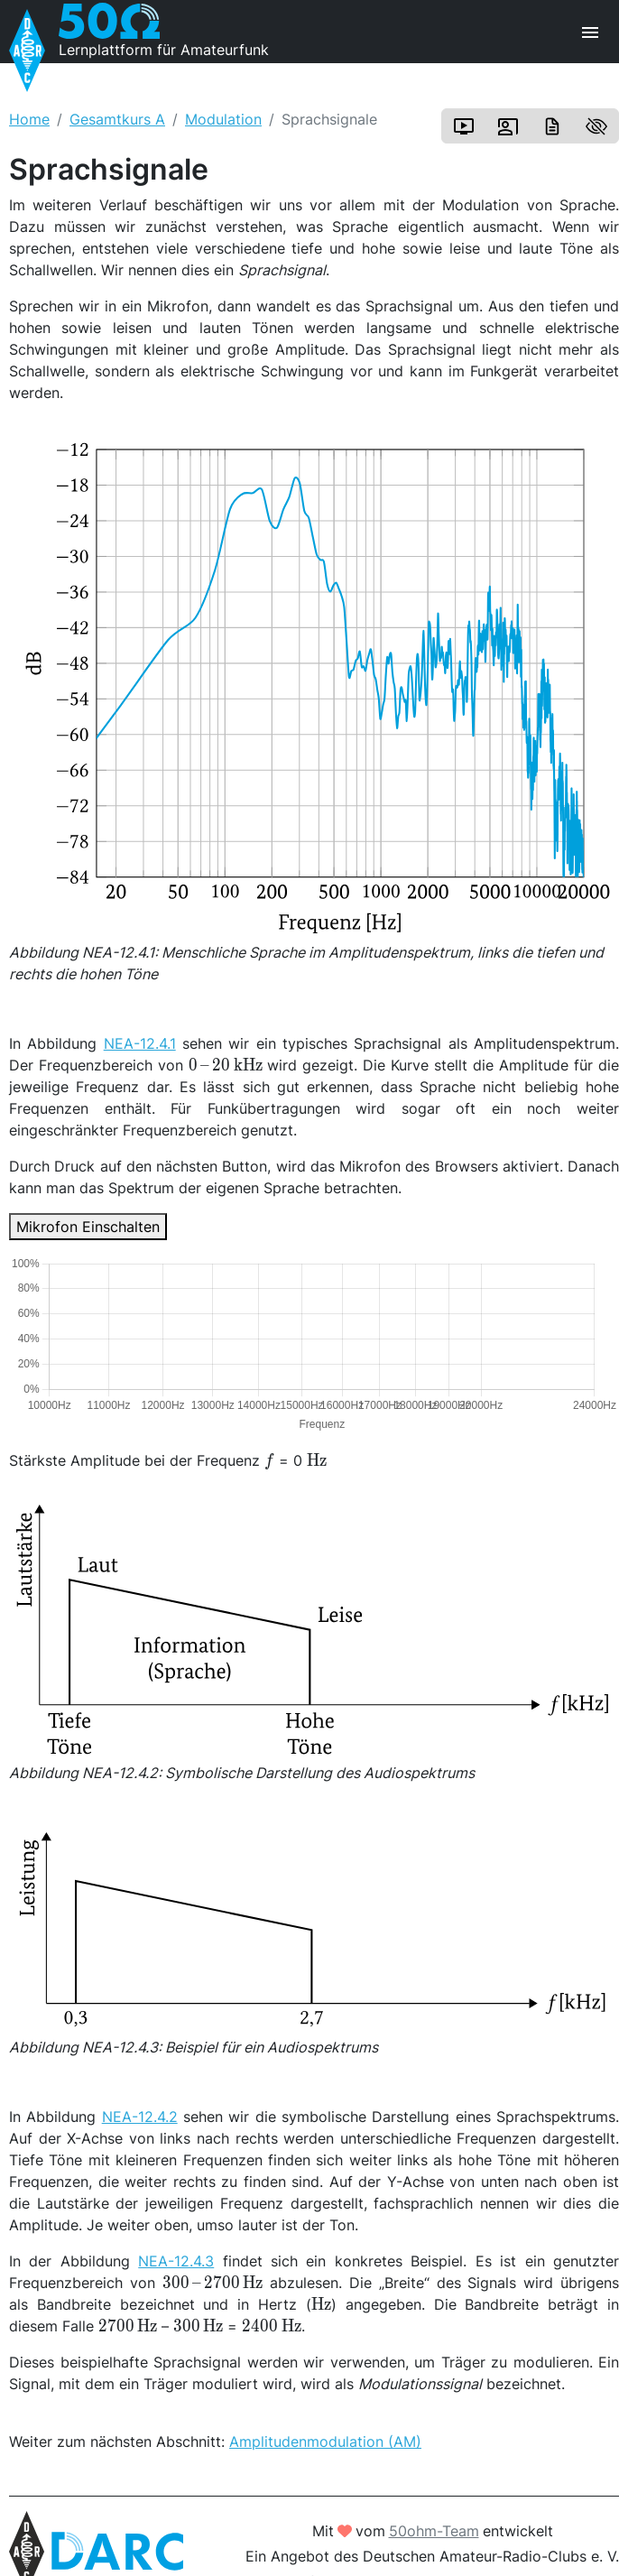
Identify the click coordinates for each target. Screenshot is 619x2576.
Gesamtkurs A (117, 119)
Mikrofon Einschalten (88, 1227)
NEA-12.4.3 (176, 2261)
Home (29, 119)
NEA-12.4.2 (140, 2117)
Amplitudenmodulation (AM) (325, 2441)
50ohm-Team (434, 2531)
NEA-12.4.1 (140, 1043)
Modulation (223, 119)
